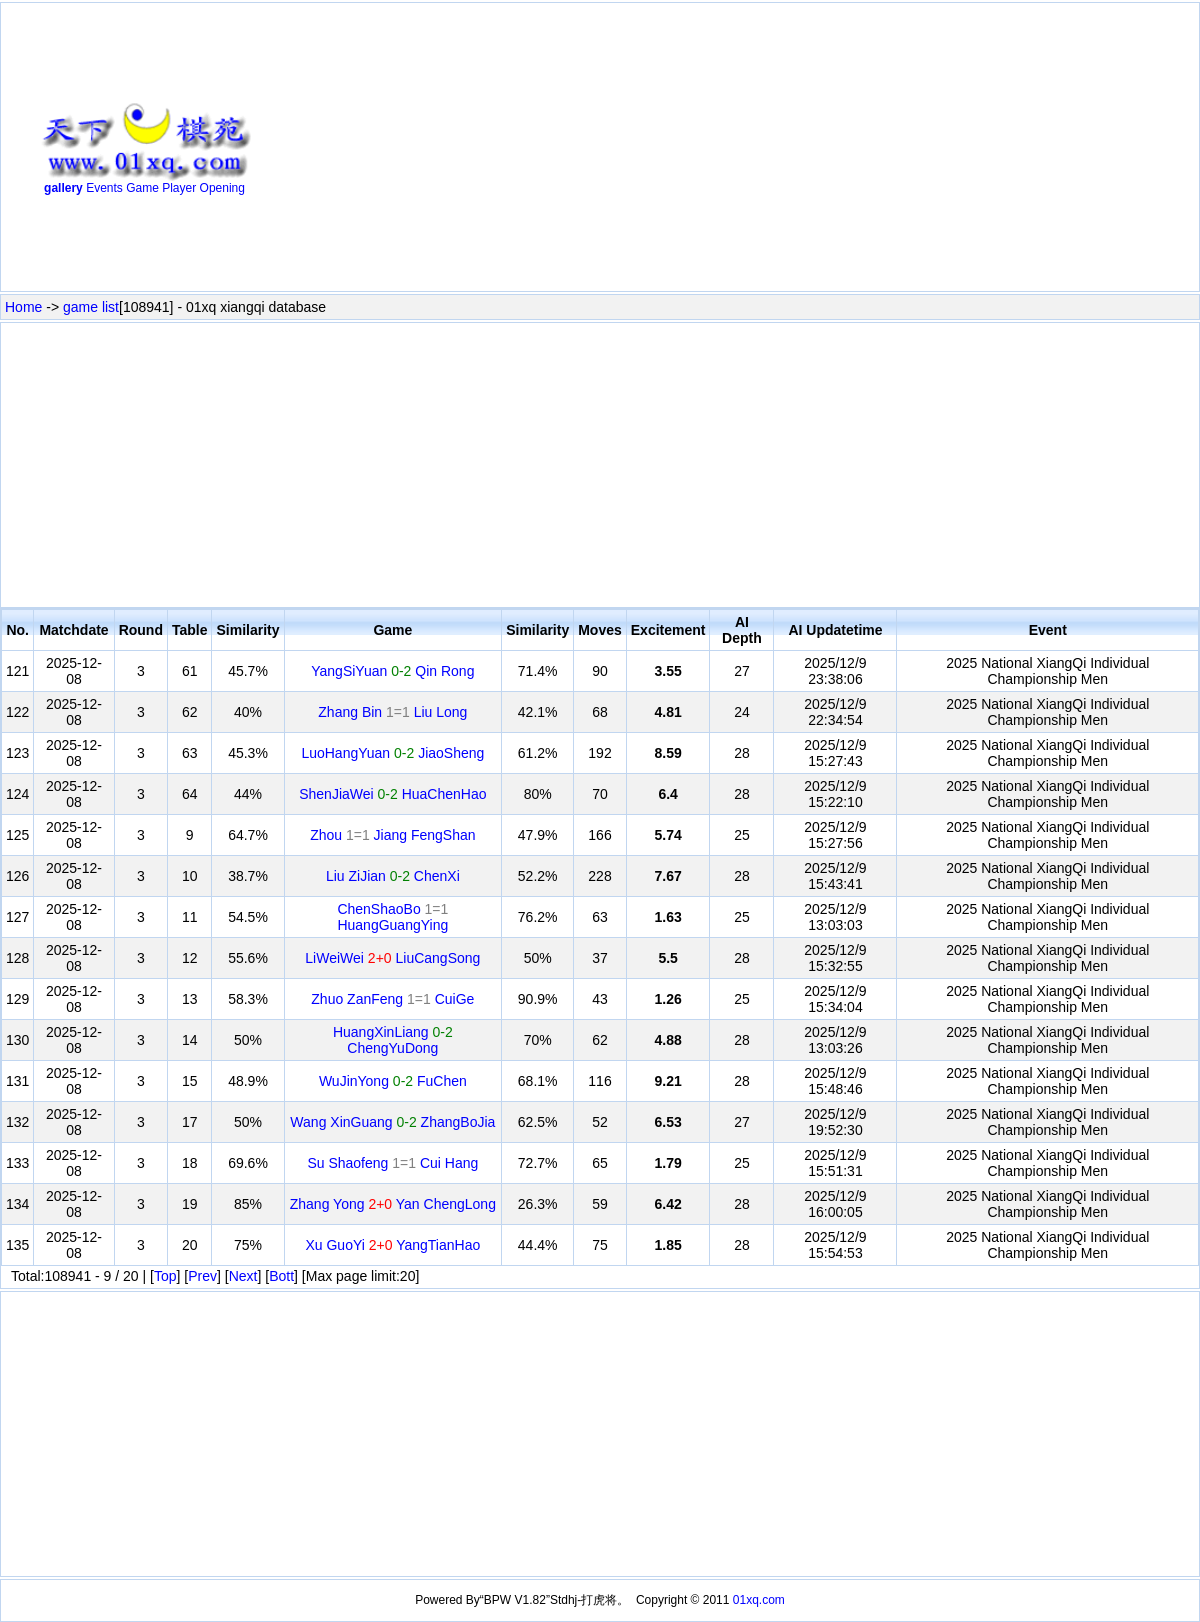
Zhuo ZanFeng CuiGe (392, 999)
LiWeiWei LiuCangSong (392, 958)
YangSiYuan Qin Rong (392, 671)
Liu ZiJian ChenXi (393, 876)
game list (91, 307)
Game (142, 188)
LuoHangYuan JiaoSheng (392, 753)
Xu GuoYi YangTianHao (392, 1245)
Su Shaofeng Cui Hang (392, 1163)
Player (179, 188)
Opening (222, 188)
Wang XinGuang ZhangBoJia (392, 1122)
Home (23, 307)
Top (165, 1276)
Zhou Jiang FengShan (392, 835)
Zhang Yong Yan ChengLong (393, 1204)
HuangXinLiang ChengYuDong (393, 1040)
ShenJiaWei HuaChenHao (392, 794)
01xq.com (759, 1600)
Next (243, 1276)
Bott (281, 1276)
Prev (202, 1276)
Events (104, 188)
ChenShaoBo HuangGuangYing (392, 917)
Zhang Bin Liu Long (392, 712)
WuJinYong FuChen (393, 1081)
